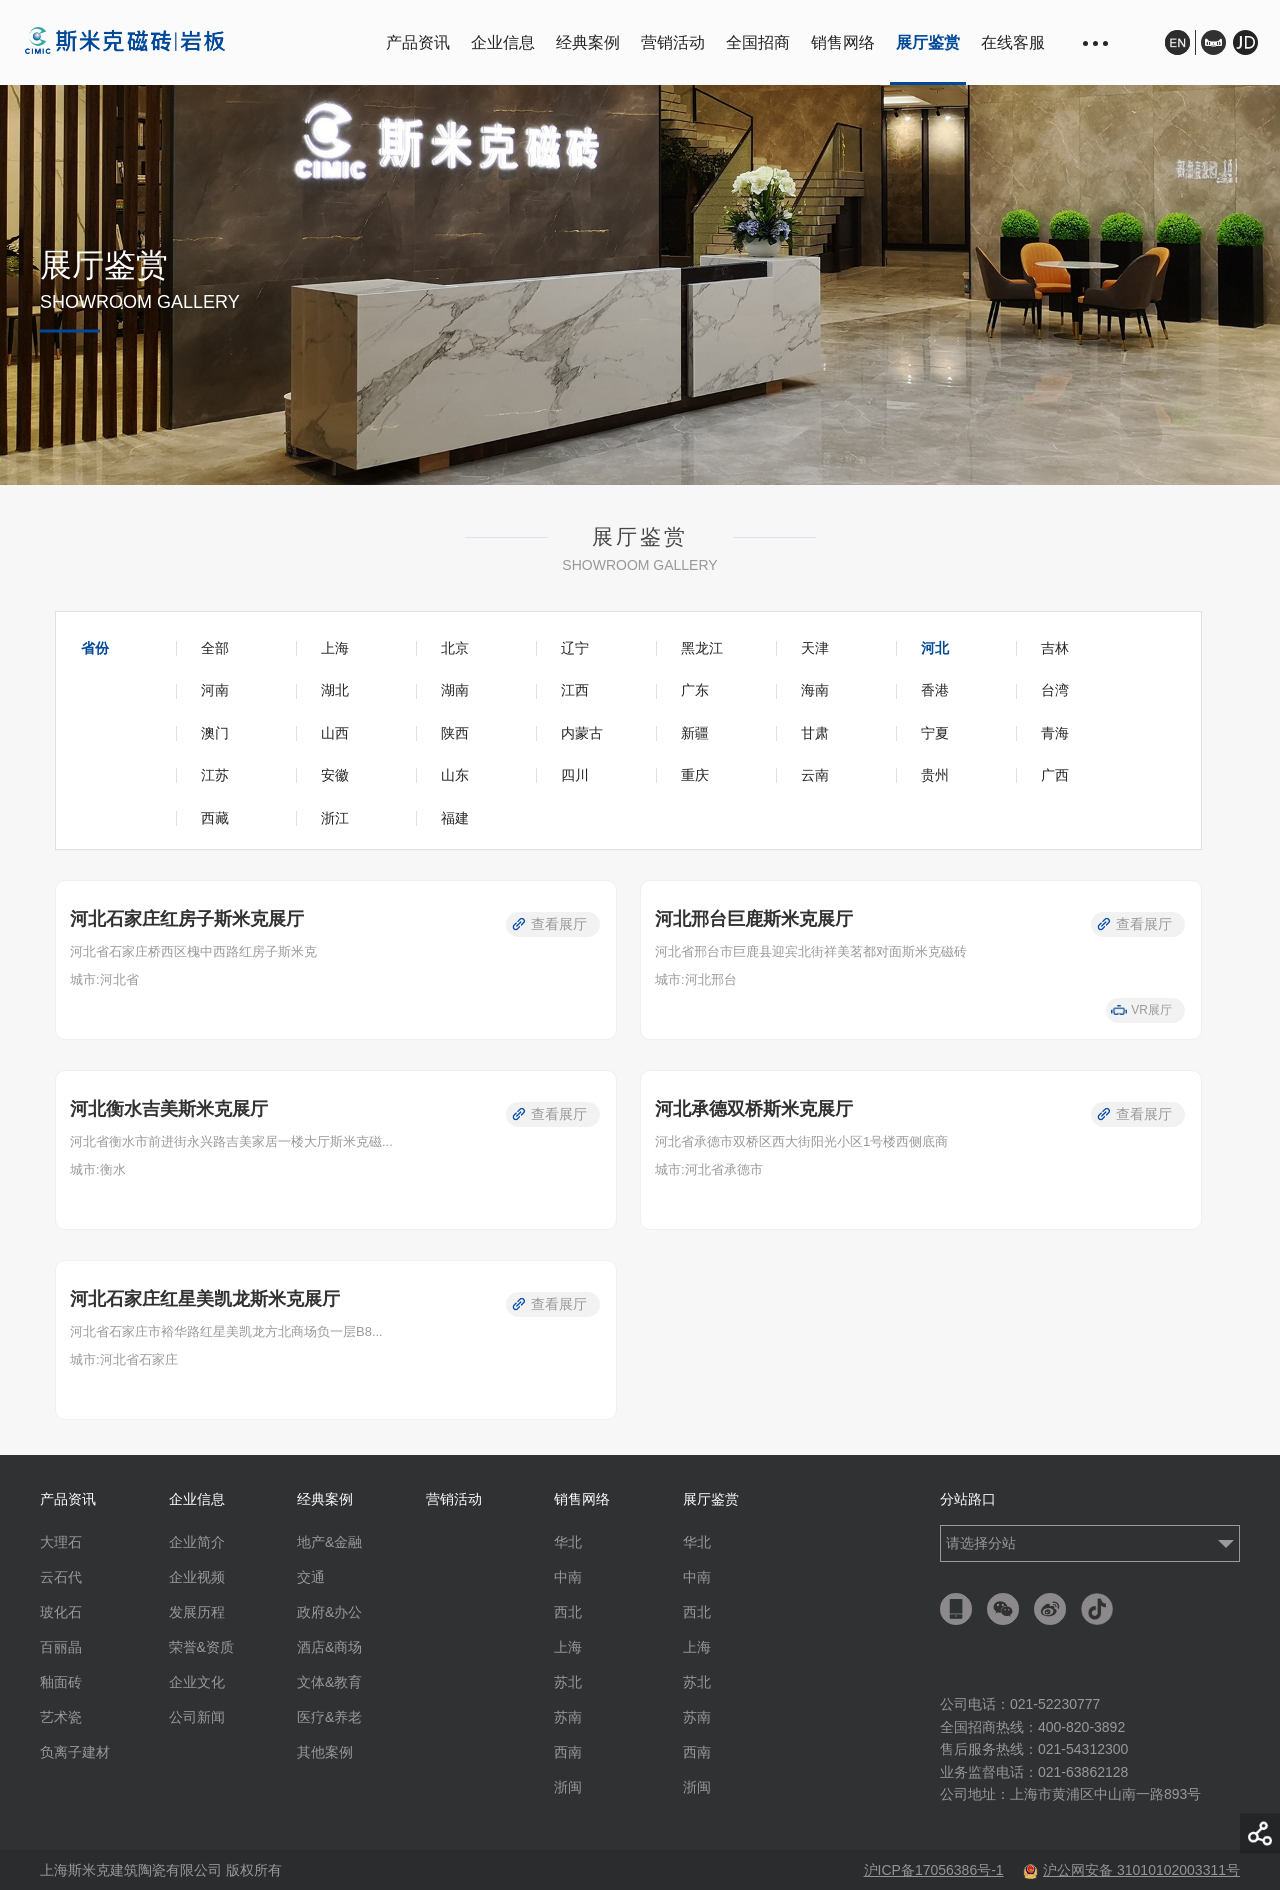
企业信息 (503, 42)
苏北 (568, 1682)
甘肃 (815, 733)
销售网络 (843, 42)
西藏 (215, 818)
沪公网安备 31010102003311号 (1131, 1870)
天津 (815, 648)
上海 (335, 648)
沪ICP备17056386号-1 (934, 1870)
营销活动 (673, 42)
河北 (935, 648)
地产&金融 (329, 1542)
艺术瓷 (61, 1717)
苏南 (568, 1717)
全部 (215, 648)
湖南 (455, 690)
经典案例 (588, 42)
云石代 (61, 1577)
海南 (815, 690)
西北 (568, 1612)
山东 (455, 775)
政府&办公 (329, 1612)
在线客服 (1013, 42)
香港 (935, 690)
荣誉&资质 (201, 1647)
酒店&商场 (329, 1647)
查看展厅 (559, 924)
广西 (1055, 775)
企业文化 (197, 1682)
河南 (215, 690)
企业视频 (197, 1577)
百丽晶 (61, 1647)
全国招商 (758, 42)
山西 (335, 733)
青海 (1055, 733)
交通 (311, 1577)
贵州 (935, 775)
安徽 (335, 775)
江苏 (215, 775)
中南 (568, 1577)
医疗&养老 (329, 1717)
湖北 (335, 690)
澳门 (215, 733)
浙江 (335, 818)
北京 (455, 648)
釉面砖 (61, 1682)
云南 (815, 775)
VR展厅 (1151, 1010)
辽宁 (575, 648)
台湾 (1055, 690)
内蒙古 (582, 733)
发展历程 (197, 1612)
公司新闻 (197, 1717)
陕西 (455, 733)
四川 (575, 775)
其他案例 (325, 1752)
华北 (568, 1542)
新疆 (695, 733)
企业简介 (197, 1542)
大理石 (61, 1542)
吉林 (1055, 648)
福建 (455, 818)
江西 (575, 690)
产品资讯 (418, 42)
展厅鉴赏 (928, 42)
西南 (568, 1752)
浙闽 (568, 1787)
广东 (695, 690)
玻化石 (61, 1612)
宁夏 (935, 733)
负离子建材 (75, 1752)
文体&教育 (329, 1682)
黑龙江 (702, 648)
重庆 (695, 775)
